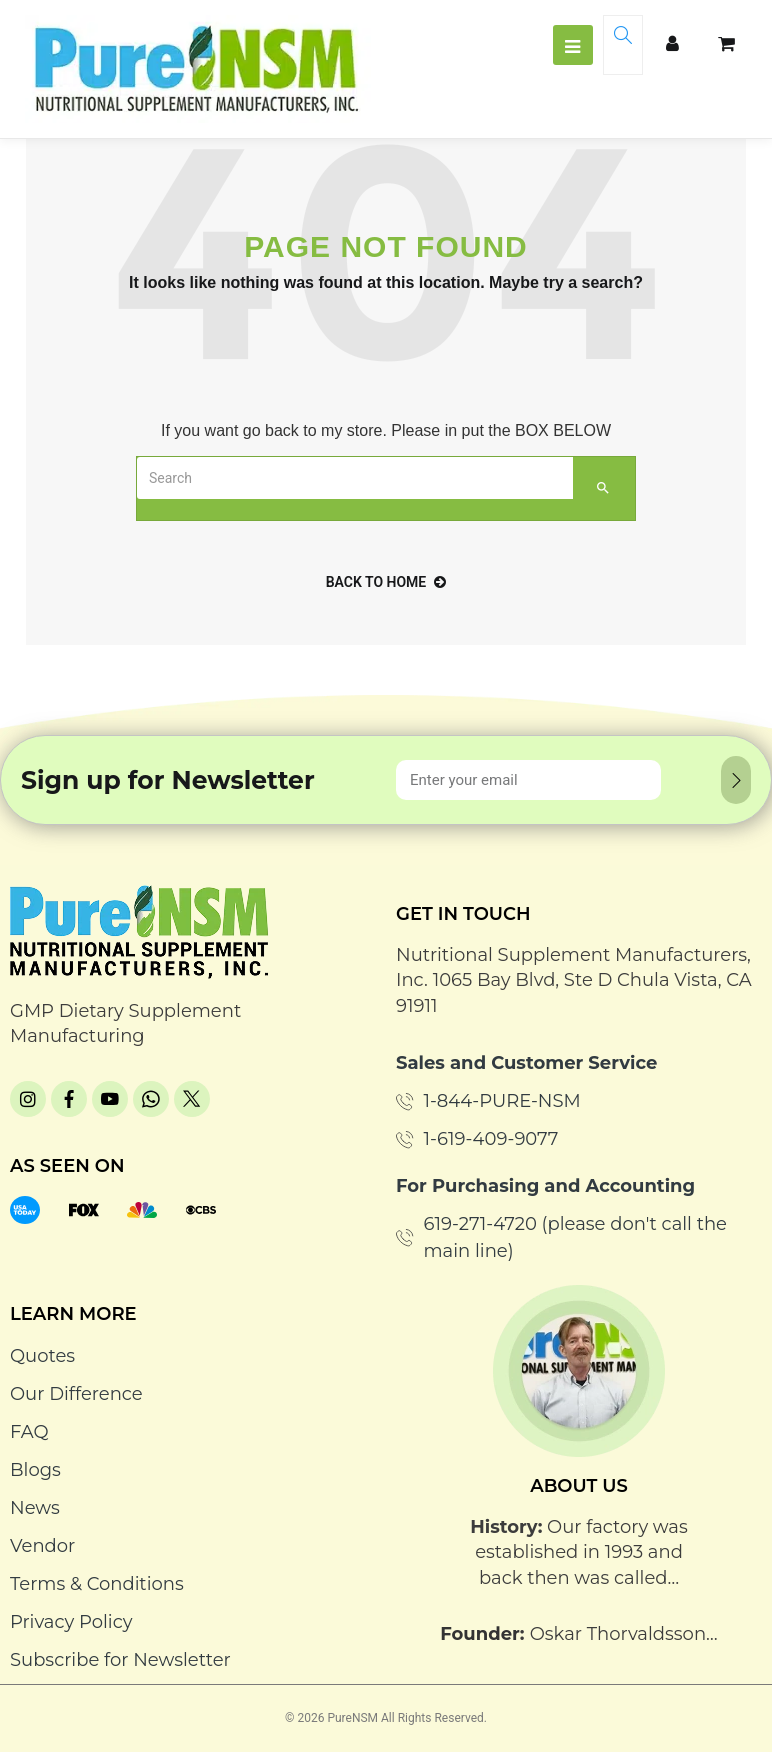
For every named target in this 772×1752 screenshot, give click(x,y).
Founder (480, 1634)
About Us (579, 1486)
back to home (386, 582)
